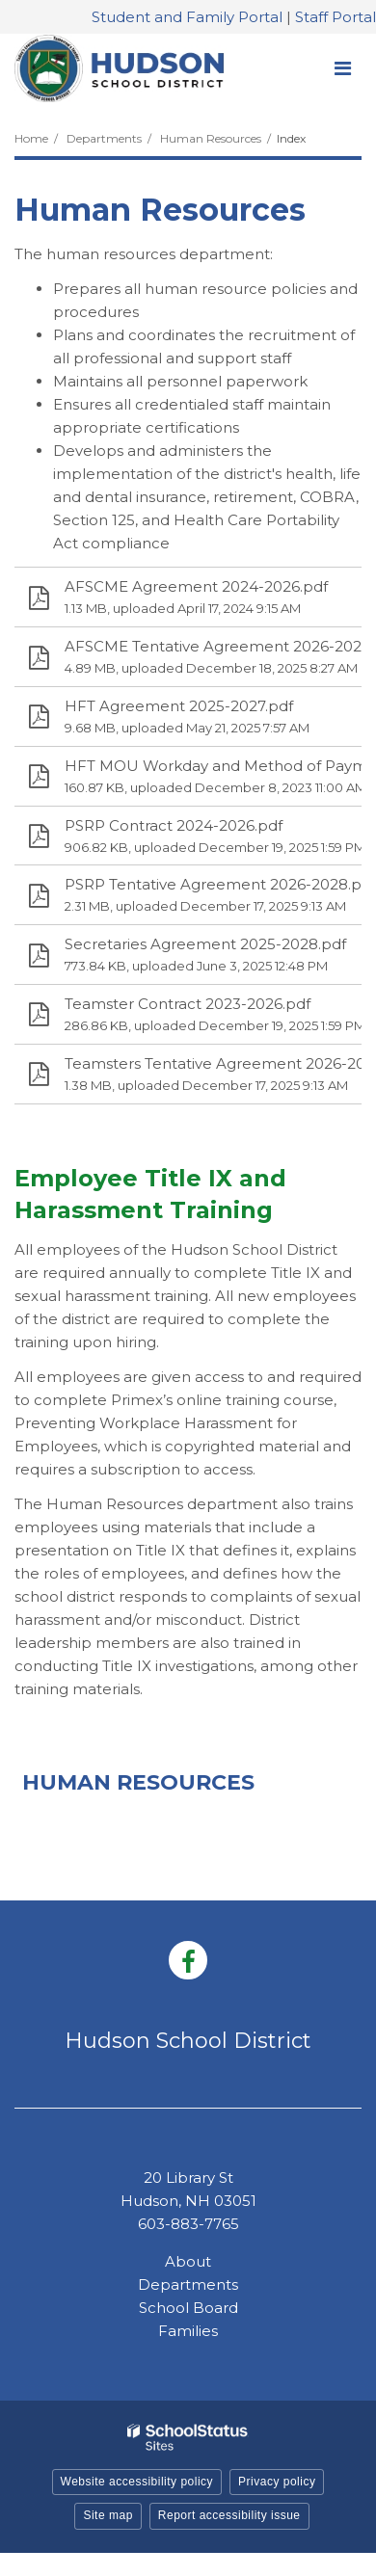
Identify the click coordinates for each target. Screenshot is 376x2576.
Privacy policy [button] (276, 2481)
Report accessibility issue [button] (229, 2515)
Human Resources (210, 138)
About (188, 2261)
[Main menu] (342, 67)
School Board (188, 2307)
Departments (104, 138)
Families (188, 2331)
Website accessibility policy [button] (137, 2481)
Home (31, 138)
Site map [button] (107, 2515)
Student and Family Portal (187, 17)
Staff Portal (335, 17)
